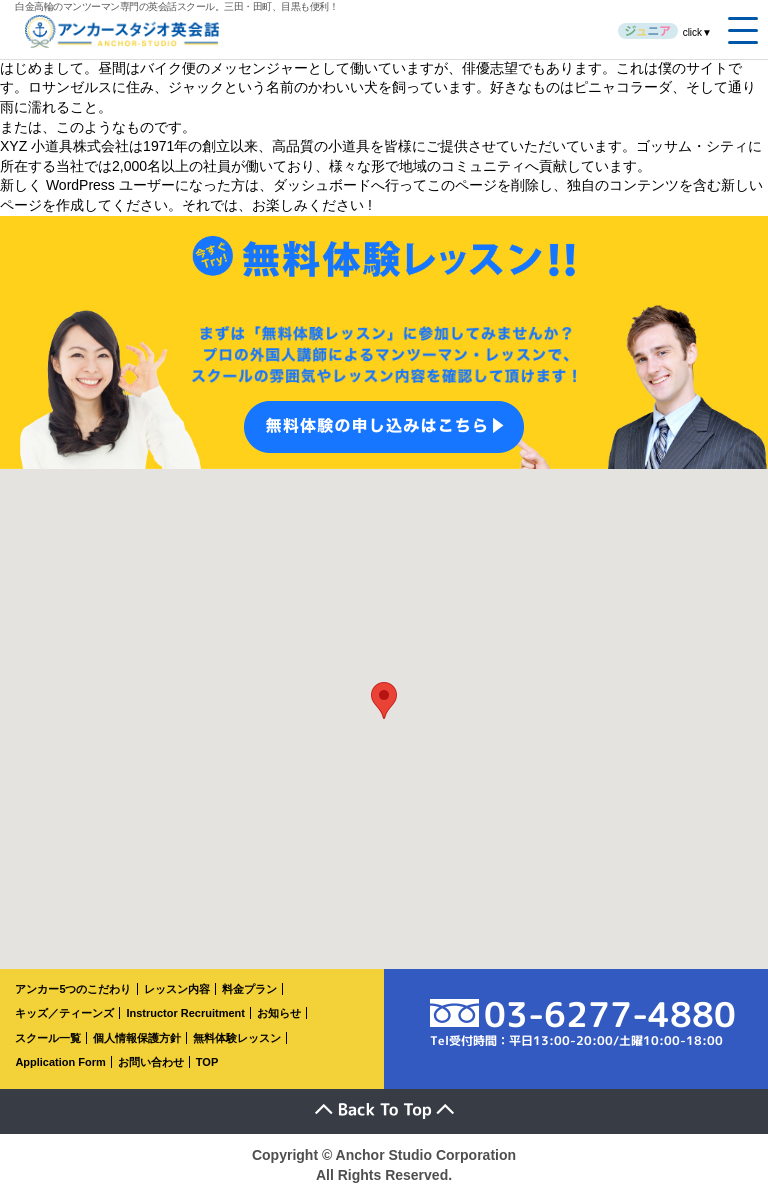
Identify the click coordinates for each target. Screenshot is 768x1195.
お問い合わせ (151, 1062)
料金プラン (249, 989)
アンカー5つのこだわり (73, 989)
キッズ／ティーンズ (64, 1013)
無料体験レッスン (237, 1038)
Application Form (60, 1062)
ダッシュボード (322, 185)
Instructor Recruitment (185, 1013)
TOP (207, 1062)
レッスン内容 (177, 989)
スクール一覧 (48, 1038)
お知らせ (279, 1013)
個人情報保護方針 (137, 1038)
